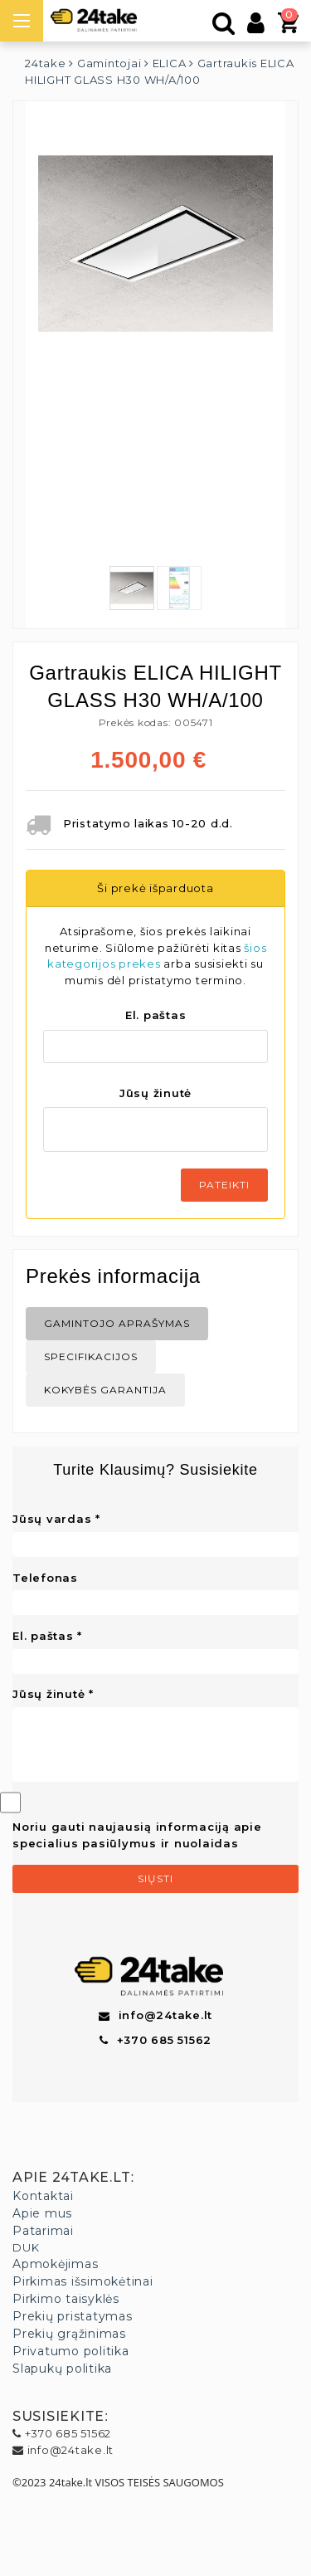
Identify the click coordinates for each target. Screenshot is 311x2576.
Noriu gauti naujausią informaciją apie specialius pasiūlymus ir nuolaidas (137, 1835)
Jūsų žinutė (155, 1093)
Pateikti (224, 1184)
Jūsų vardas (51, 1518)
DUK (25, 2247)
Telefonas (45, 1577)
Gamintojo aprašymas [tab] (117, 1323)
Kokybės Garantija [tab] (105, 1389)
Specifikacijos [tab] (91, 1356)
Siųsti (155, 1878)
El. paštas (156, 1015)
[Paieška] (224, 27)
